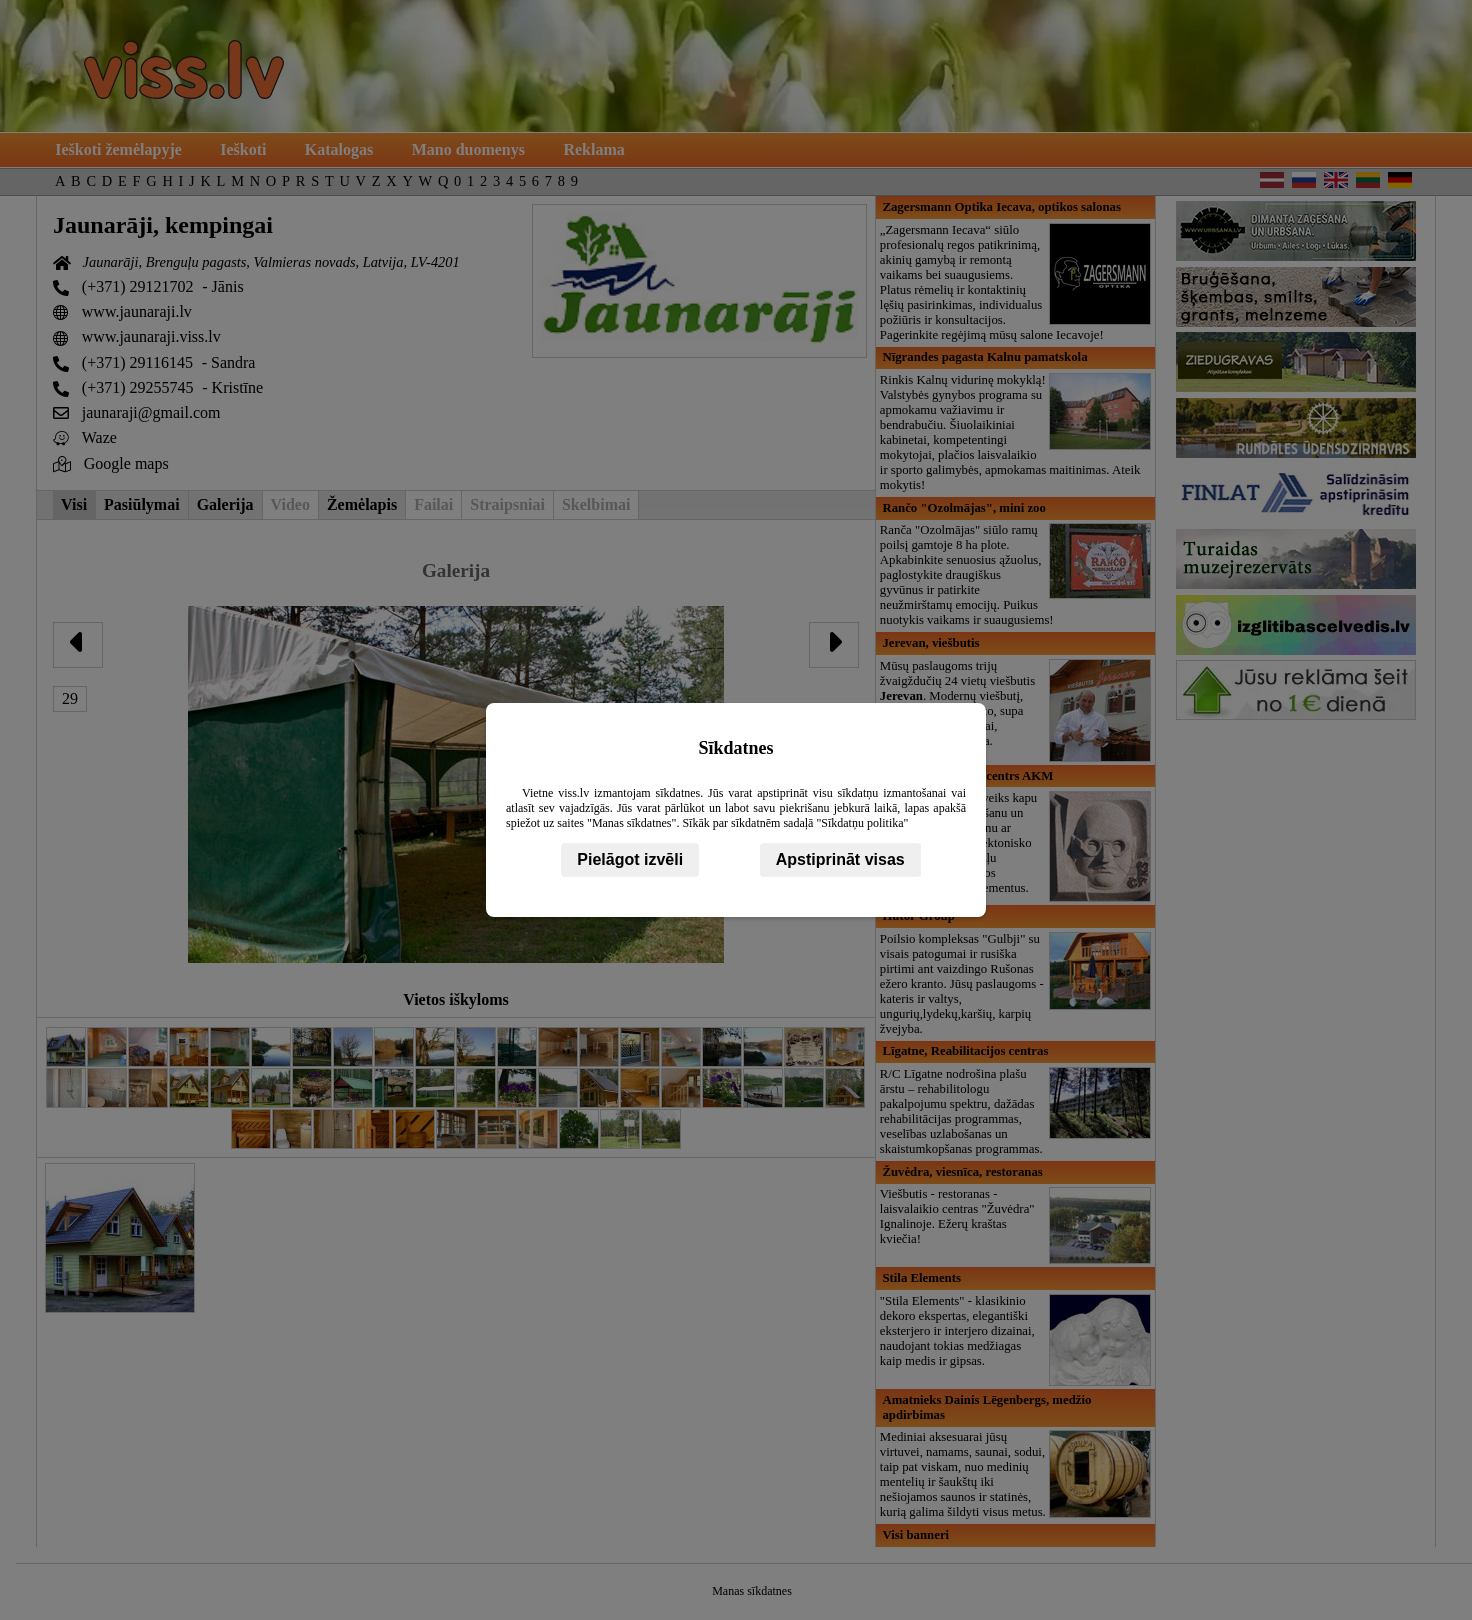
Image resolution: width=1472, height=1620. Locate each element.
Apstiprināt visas (840, 859)
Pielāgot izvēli (630, 859)
